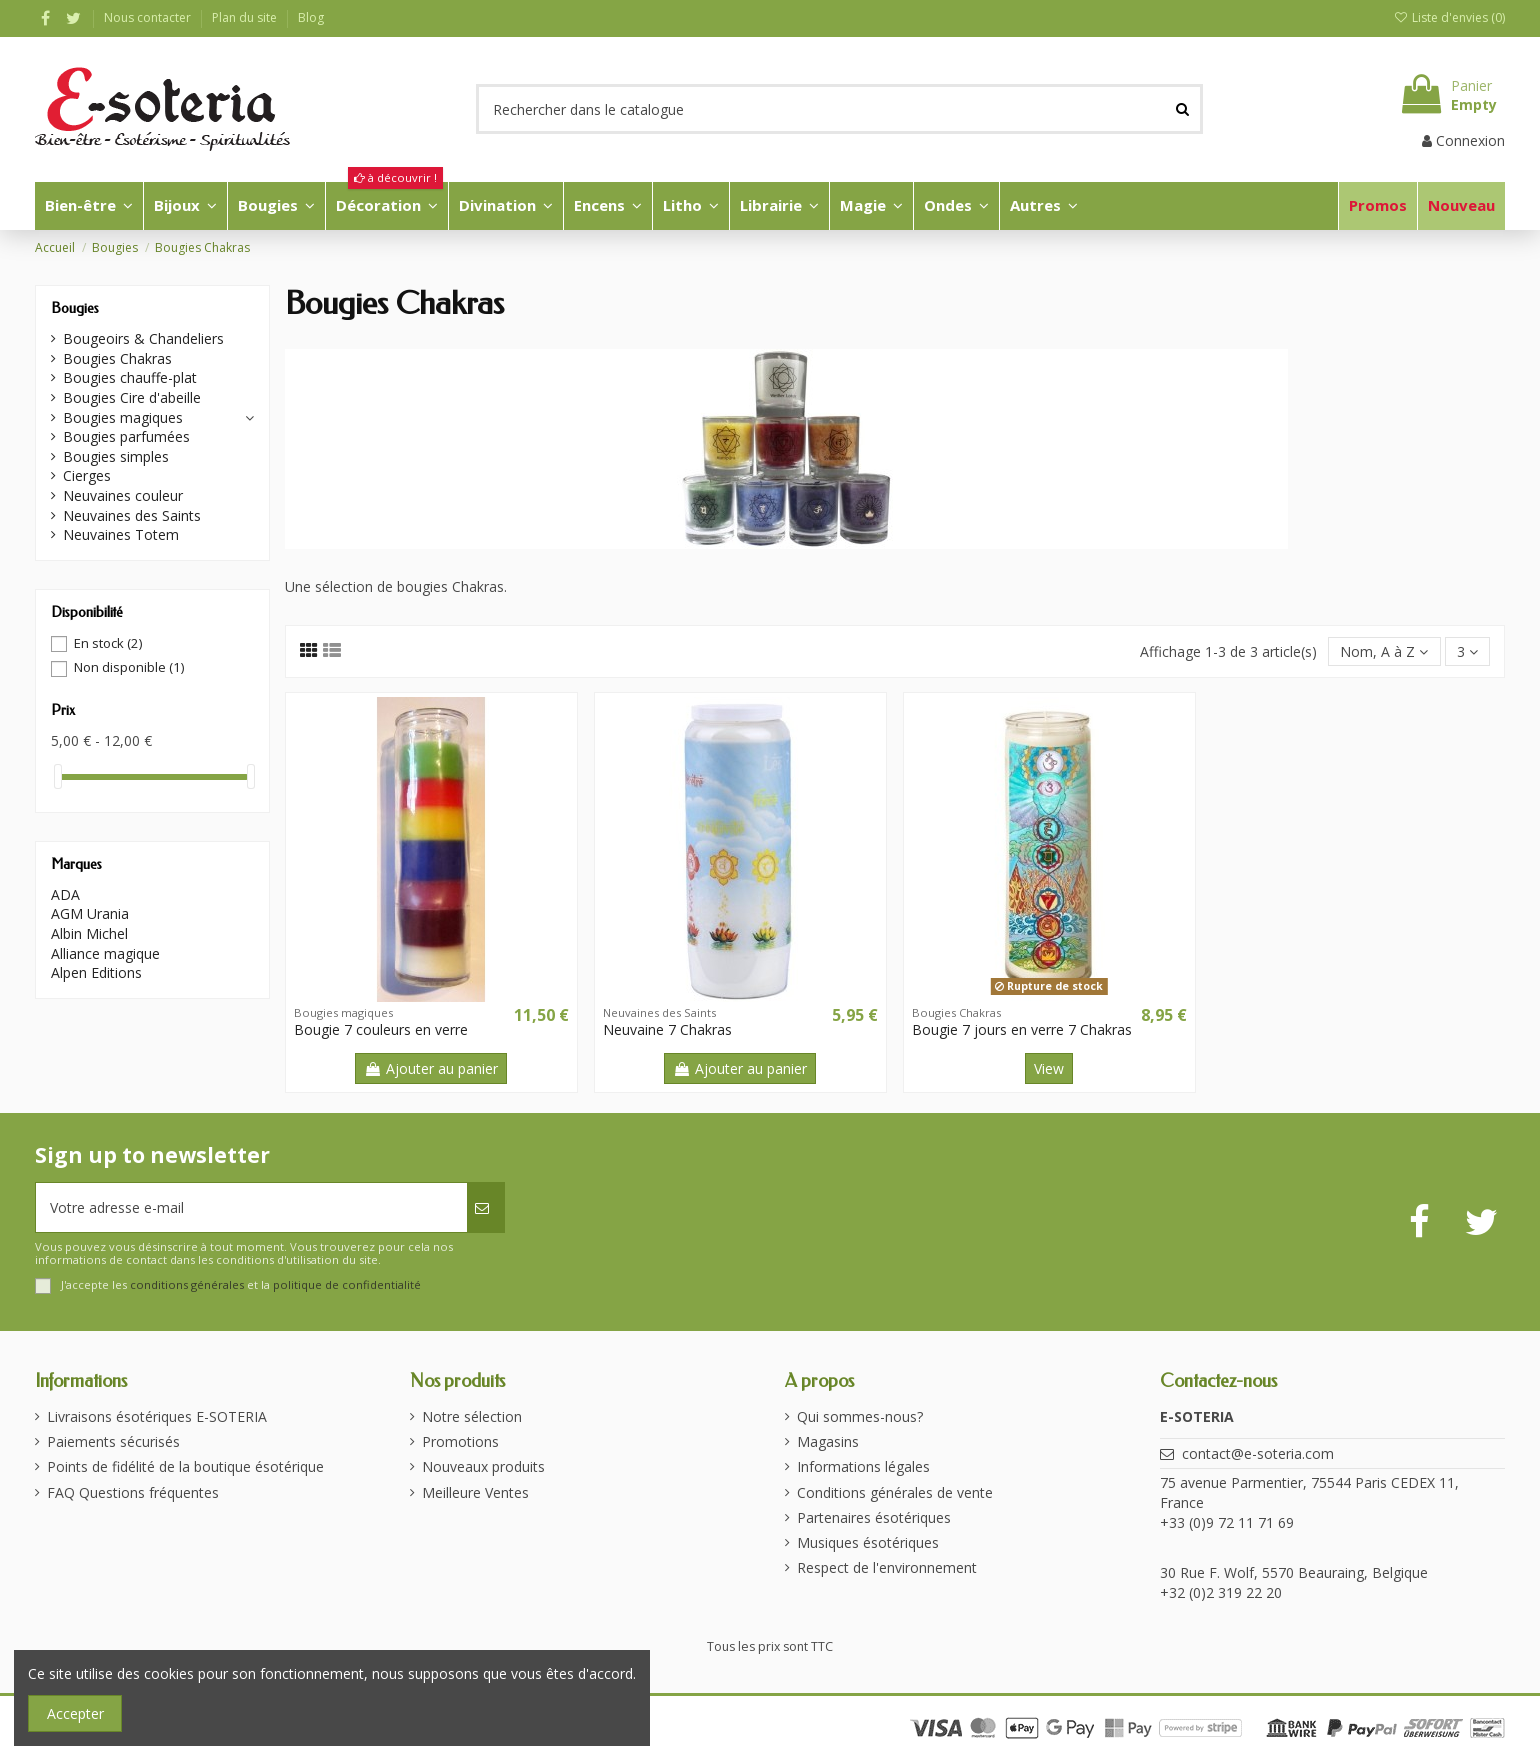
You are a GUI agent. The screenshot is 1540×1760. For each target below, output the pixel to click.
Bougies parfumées (126, 436)
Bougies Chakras (117, 358)
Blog (311, 17)
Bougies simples (116, 456)
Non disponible (129, 667)
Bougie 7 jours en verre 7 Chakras (1022, 1029)
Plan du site (246, 17)
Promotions (460, 1441)
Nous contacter (149, 17)
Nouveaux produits (483, 1466)
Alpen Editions (96, 972)
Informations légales (863, 1466)
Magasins (828, 1441)
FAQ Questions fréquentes (133, 1492)
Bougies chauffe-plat (130, 377)
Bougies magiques (123, 417)
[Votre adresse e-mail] (251, 1207)
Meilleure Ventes (475, 1492)
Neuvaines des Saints (132, 515)
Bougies (75, 308)
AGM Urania (90, 913)
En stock (108, 643)
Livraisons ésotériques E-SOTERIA (157, 1416)
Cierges (87, 475)
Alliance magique (105, 953)
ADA (65, 894)
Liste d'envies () (1449, 17)
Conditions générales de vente (895, 1492)
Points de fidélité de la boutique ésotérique (185, 1466)
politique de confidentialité (347, 1284)
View (1049, 1068)
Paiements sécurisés (113, 1441)
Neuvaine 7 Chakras (667, 1029)
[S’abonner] (485, 1207)
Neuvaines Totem (121, 534)
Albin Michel (89, 933)
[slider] (58, 776)
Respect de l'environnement (887, 1567)
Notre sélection (472, 1416)
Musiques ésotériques (868, 1542)
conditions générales (187, 1284)
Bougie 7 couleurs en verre (381, 1029)
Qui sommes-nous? (860, 1416)
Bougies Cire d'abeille (132, 397)
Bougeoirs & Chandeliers (143, 338)
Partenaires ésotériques (874, 1517)
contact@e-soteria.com (1258, 1453)
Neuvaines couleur (123, 495)
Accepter (75, 1713)
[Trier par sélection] (1384, 651)
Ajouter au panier (431, 1068)
